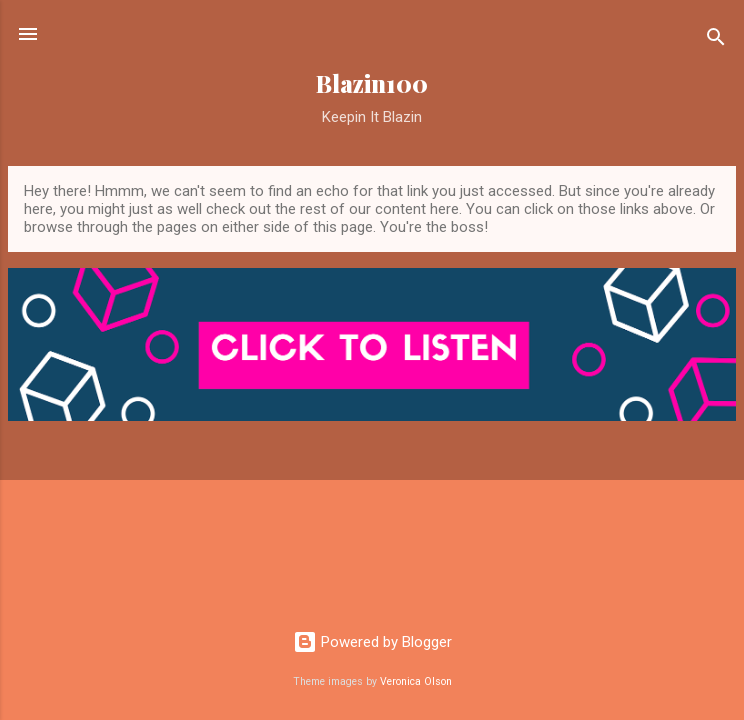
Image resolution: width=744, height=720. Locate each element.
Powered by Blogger (372, 642)
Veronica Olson (416, 681)
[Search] (716, 40)
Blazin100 (372, 83)
